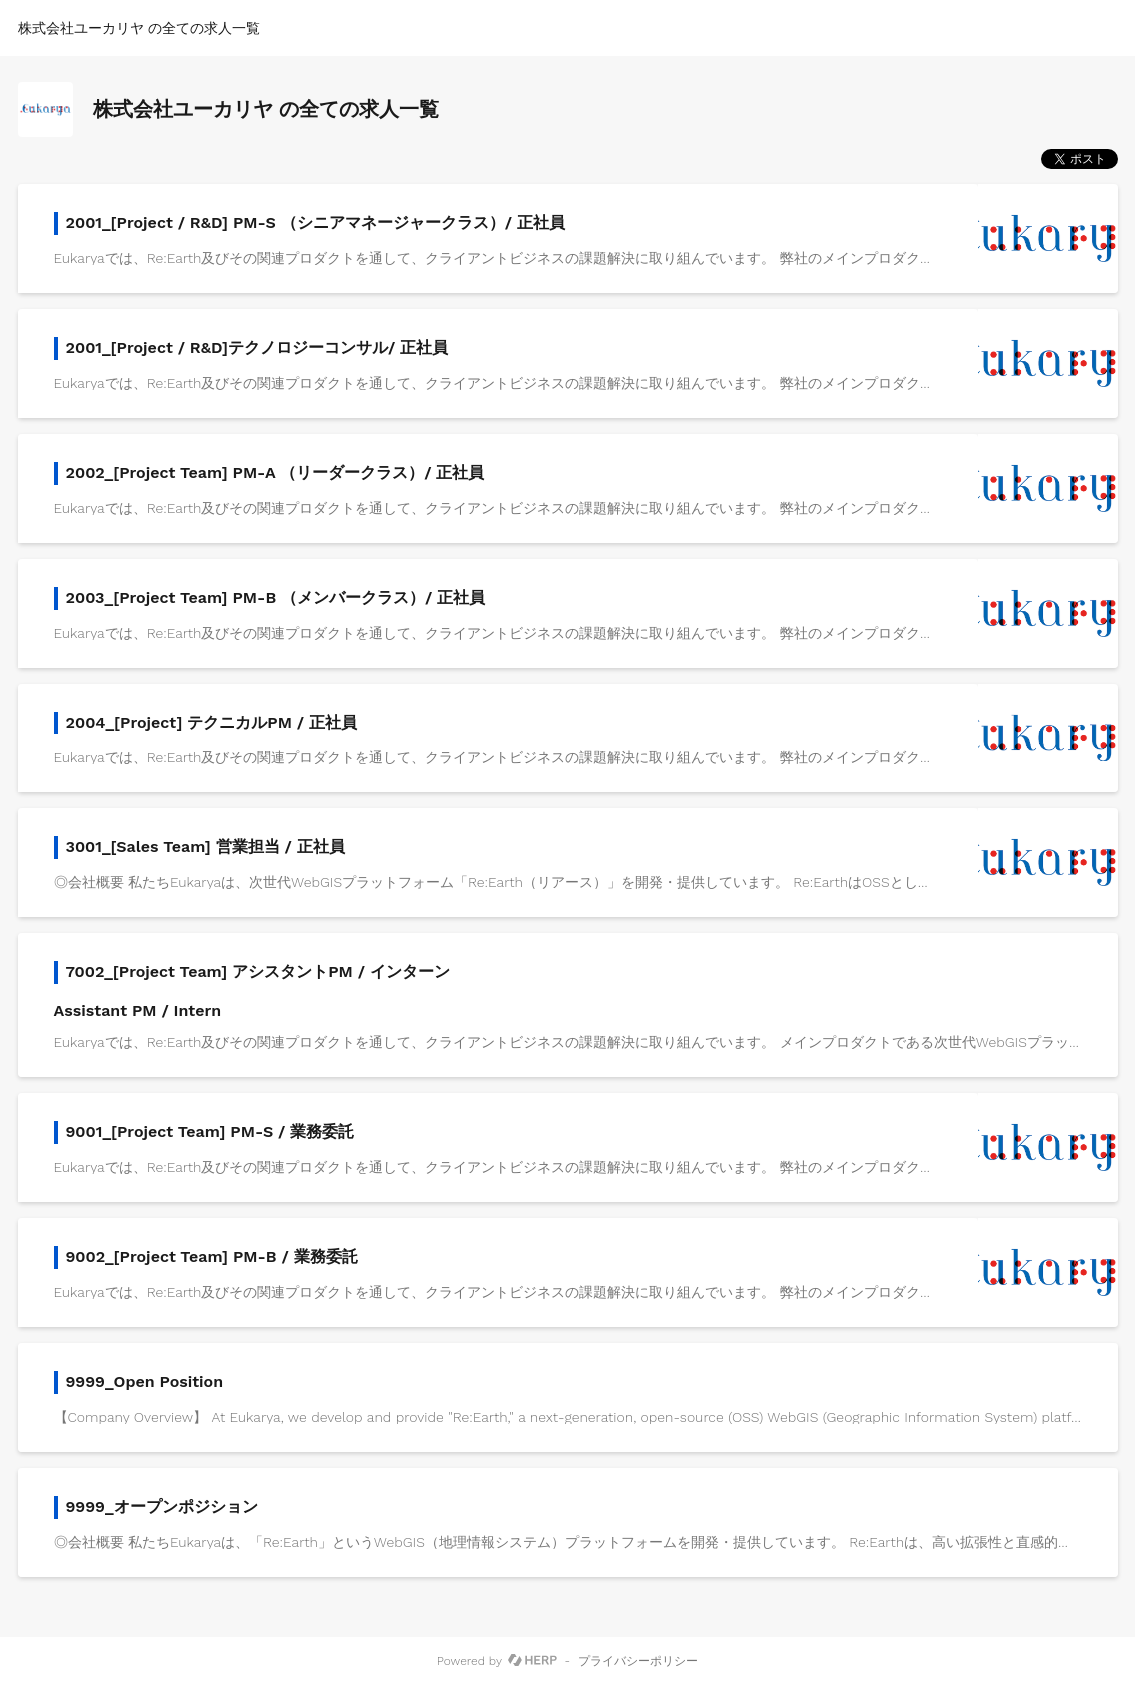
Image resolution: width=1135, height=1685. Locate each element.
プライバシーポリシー (638, 1661)
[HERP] (532, 1661)
